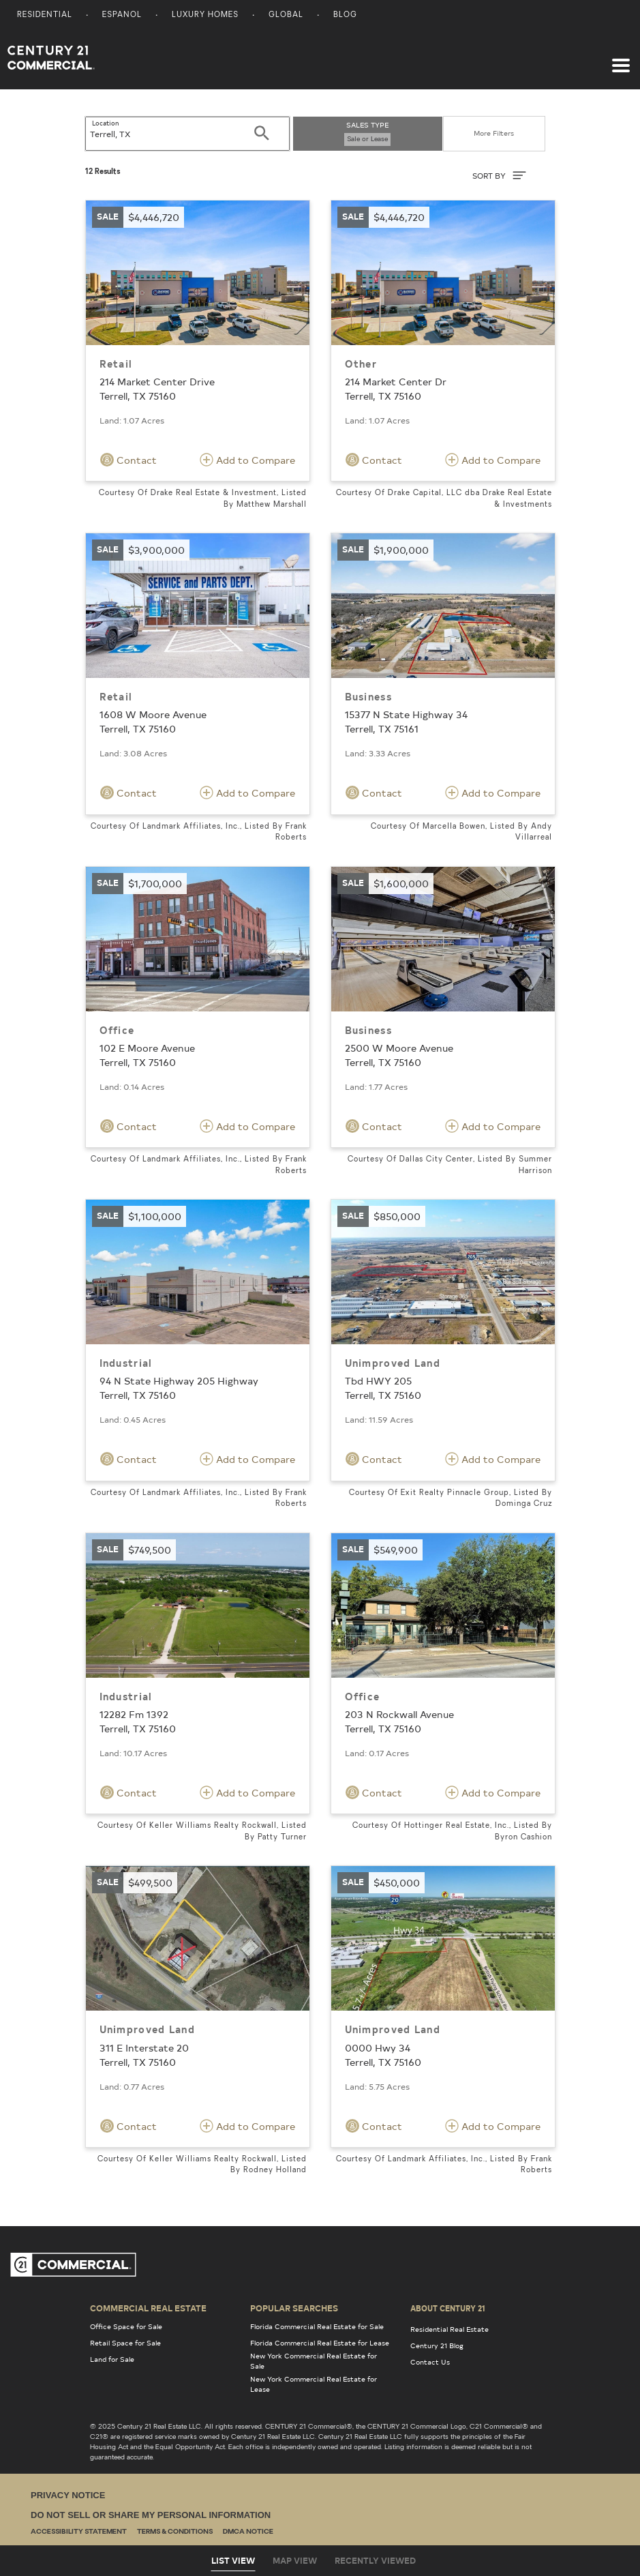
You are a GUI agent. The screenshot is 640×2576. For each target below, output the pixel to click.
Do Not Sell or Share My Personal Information (151, 2515)
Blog (345, 15)
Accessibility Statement (79, 2532)
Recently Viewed (375, 2560)
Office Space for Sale (126, 2326)
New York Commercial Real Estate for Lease (313, 2384)
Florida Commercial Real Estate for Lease (319, 2343)
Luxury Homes (205, 15)
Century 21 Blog (436, 2345)
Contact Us (430, 2362)
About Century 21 (447, 2308)
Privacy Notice (68, 2495)
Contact (128, 460)
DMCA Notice (248, 2532)
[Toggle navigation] (621, 58)
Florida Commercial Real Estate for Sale (317, 2326)
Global (286, 15)
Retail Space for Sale (125, 2343)
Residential (44, 15)
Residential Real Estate (449, 2329)
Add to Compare (247, 460)
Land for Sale (112, 2359)
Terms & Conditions (175, 2532)
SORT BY (499, 175)
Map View (295, 2560)
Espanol (122, 15)
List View (233, 2560)
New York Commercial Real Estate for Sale (313, 2361)
